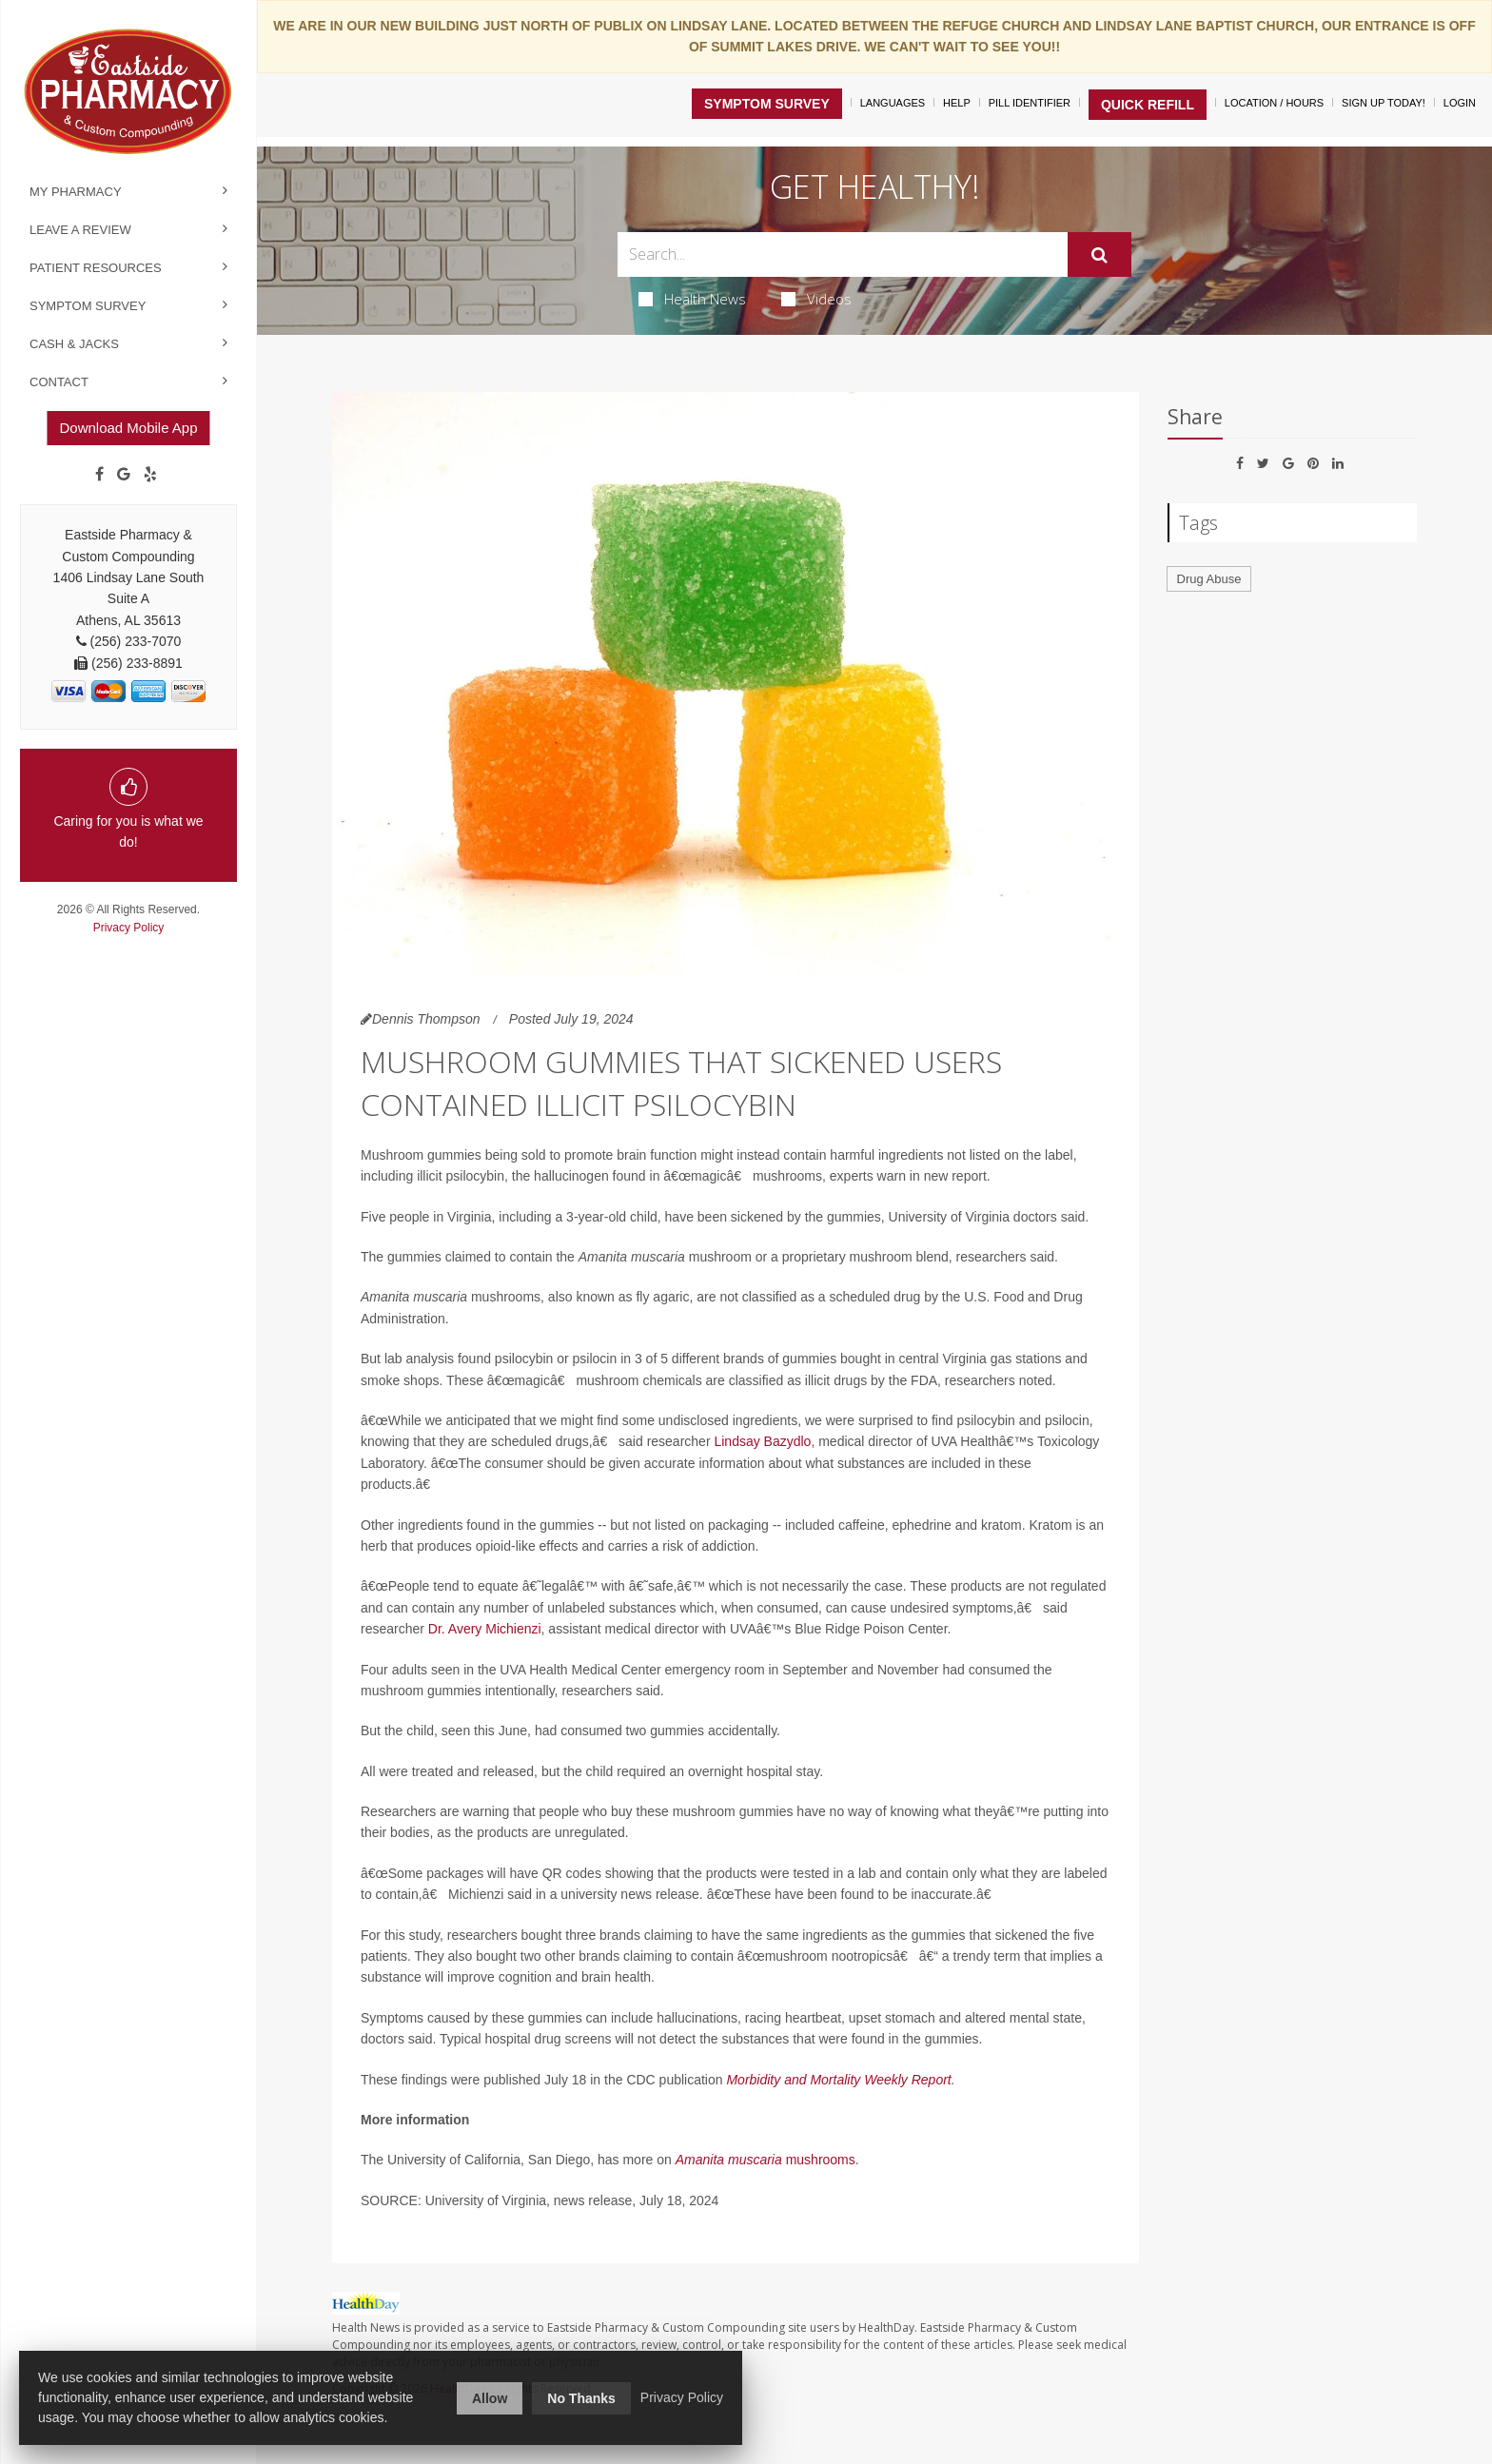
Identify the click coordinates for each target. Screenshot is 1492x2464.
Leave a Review (80, 230)
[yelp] (150, 474)
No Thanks (581, 2398)
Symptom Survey (87, 306)
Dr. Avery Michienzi (484, 1628)
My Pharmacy (75, 192)
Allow (489, 2398)
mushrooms (818, 2159)
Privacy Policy (129, 927)
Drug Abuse (1209, 579)
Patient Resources (95, 268)
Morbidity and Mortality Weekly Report (838, 2079)
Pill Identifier (1029, 102)
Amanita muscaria (729, 2159)
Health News (692, 298)
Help (957, 102)
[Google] (123, 474)
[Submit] (1099, 255)
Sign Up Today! (1383, 102)
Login (1459, 102)
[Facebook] (99, 474)
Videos (816, 298)
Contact (58, 382)
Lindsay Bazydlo (762, 1441)
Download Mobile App (128, 428)
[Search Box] (843, 254)
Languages (892, 102)
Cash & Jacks (74, 344)
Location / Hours (1274, 102)
